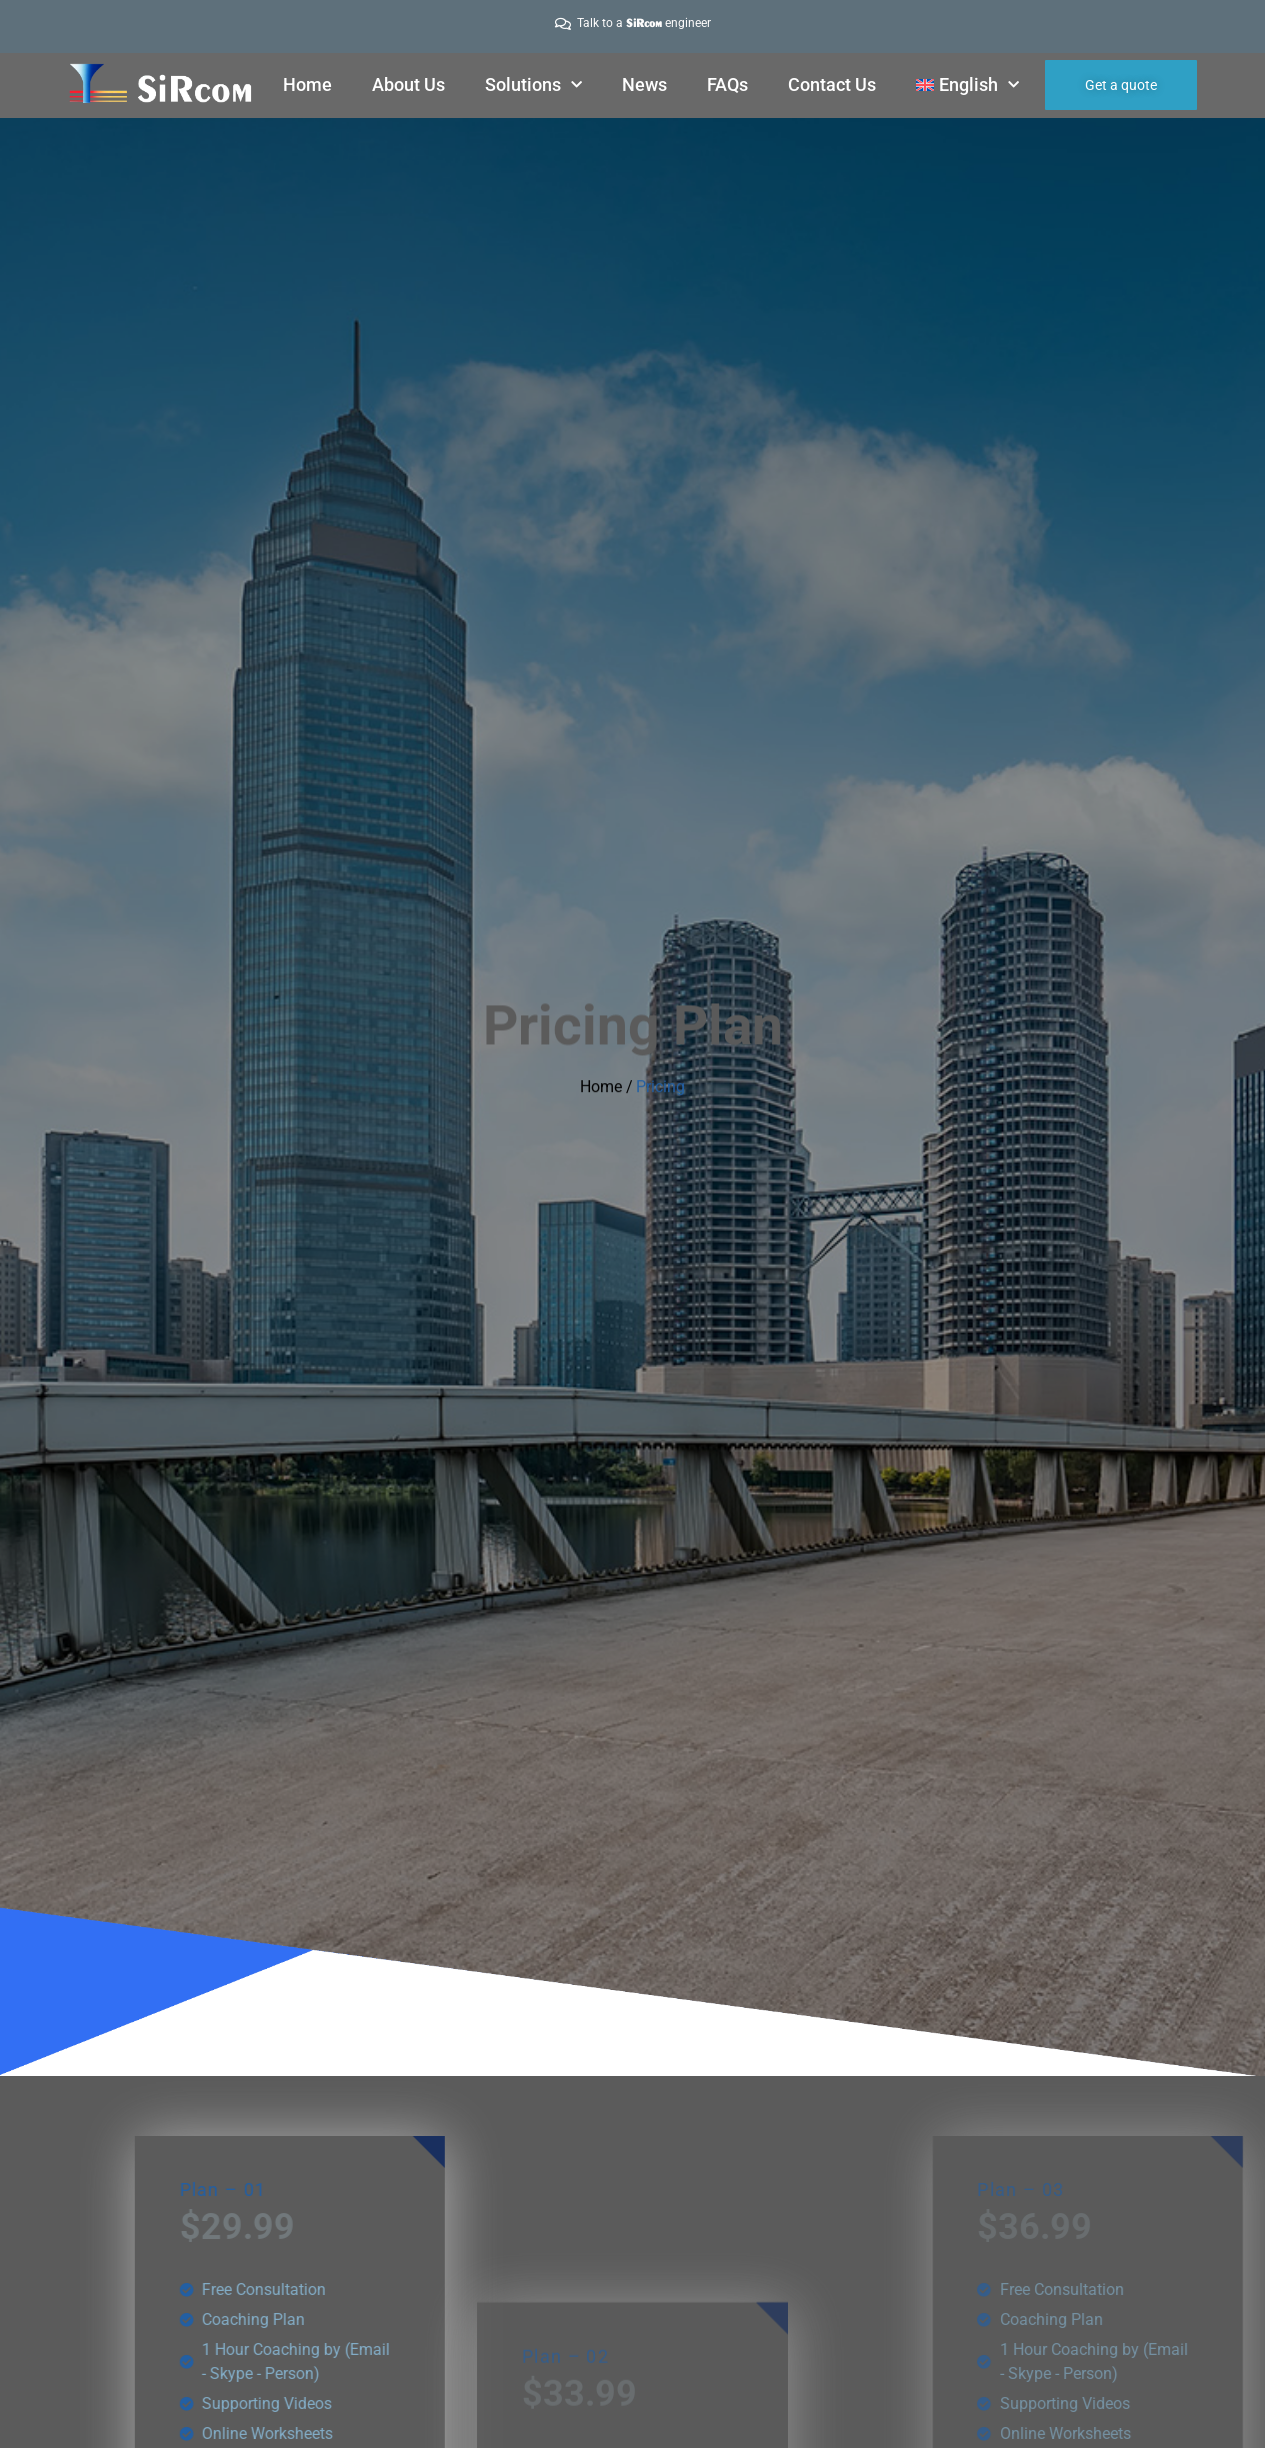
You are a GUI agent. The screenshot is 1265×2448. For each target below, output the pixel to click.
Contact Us (832, 84)
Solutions (533, 85)
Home (307, 84)
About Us (408, 84)
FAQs (727, 84)
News (644, 84)
